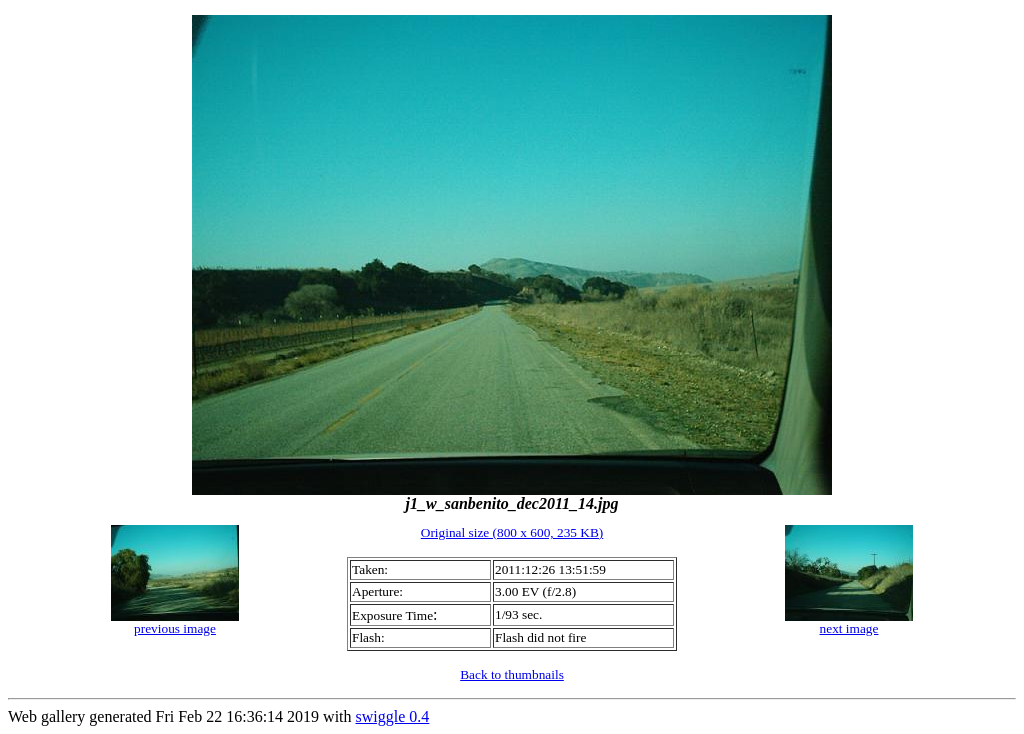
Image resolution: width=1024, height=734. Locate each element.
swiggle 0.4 (393, 716)
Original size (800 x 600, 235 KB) (512, 532)
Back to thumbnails (512, 674)
